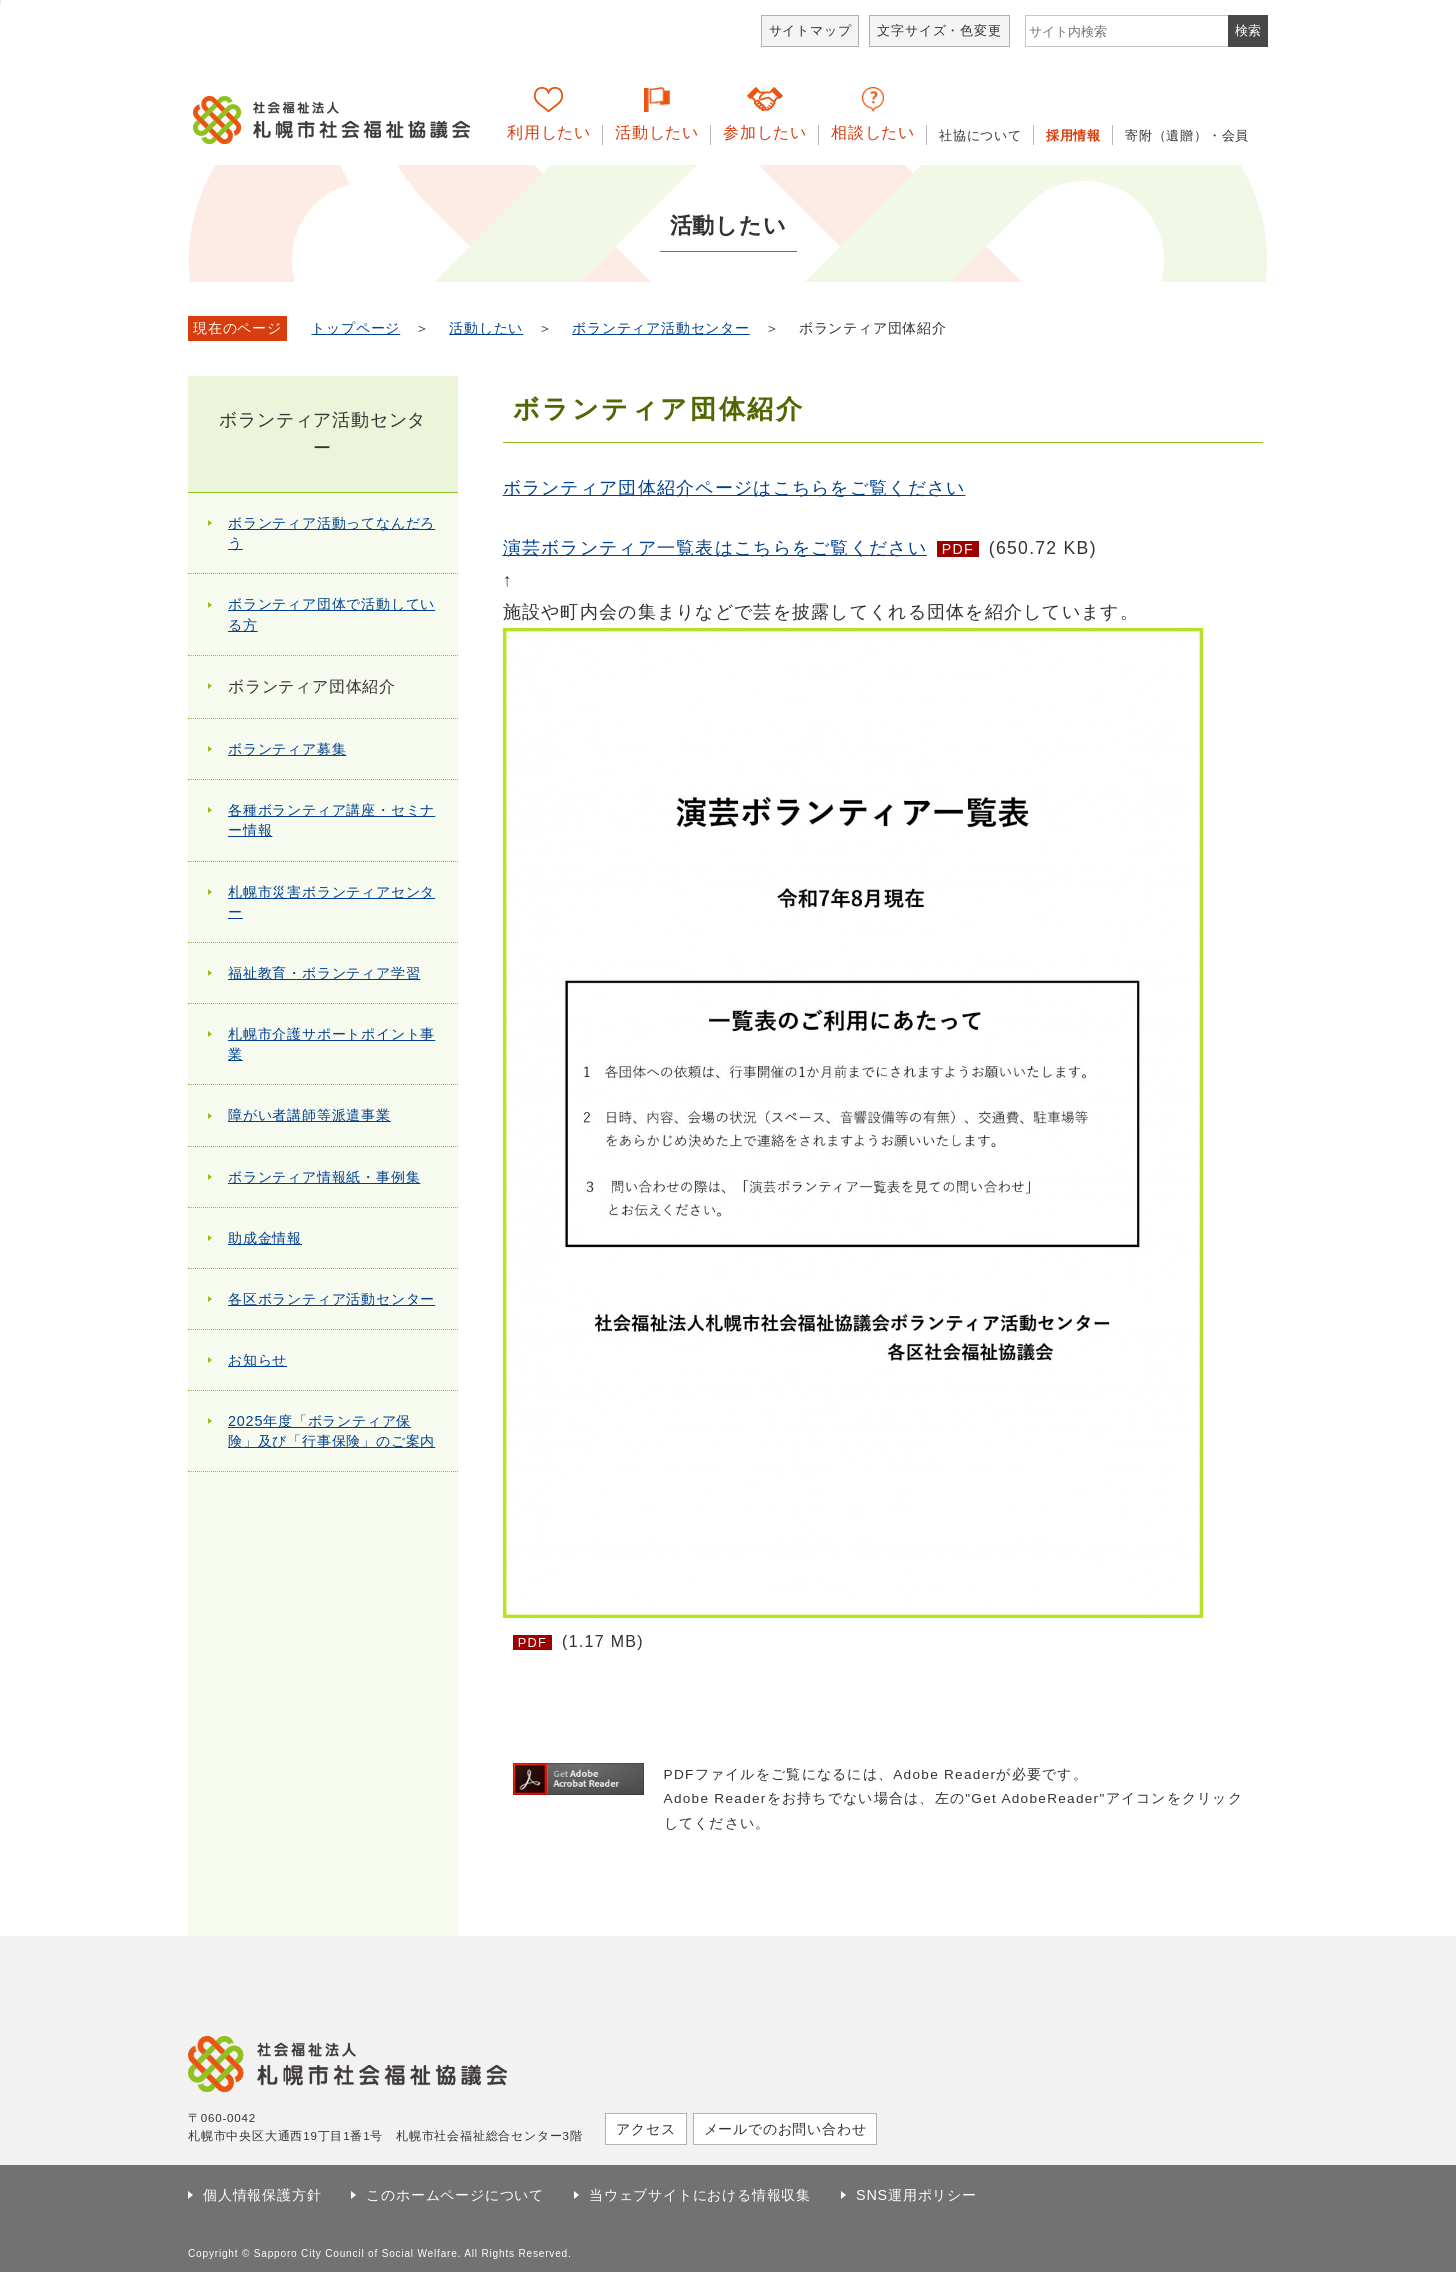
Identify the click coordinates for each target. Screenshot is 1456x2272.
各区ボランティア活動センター (331, 1299)
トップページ (355, 328)
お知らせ (257, 1360)
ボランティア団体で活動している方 (331, 614)
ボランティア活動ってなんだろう (331, 533)
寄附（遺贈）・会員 (1187, 135)
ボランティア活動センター (661, 328)
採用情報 (1073, 135)
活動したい (657, 132)
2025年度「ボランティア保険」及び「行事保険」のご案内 (331, 1431)
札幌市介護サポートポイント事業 (331, 1044)
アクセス (645, 2129)
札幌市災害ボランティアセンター (331, 902)
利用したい (549, 132)
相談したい (873, 132)
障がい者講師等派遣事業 (309, 1115)
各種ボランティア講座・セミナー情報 (331, 820)
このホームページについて (455, 2195)
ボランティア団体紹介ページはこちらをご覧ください (734, 488)
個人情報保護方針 (262, 2195)
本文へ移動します (0, 2)
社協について (980, 135)
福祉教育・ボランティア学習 (324, 973)
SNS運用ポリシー (916, 2195)
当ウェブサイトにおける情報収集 (700, 2195)
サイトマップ (810, 30)
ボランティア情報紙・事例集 (324, 1177)
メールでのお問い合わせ (785, 2129)
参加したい (765, 132)
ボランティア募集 (287, 749)
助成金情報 (265, 1238)
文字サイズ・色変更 (939, 30)
